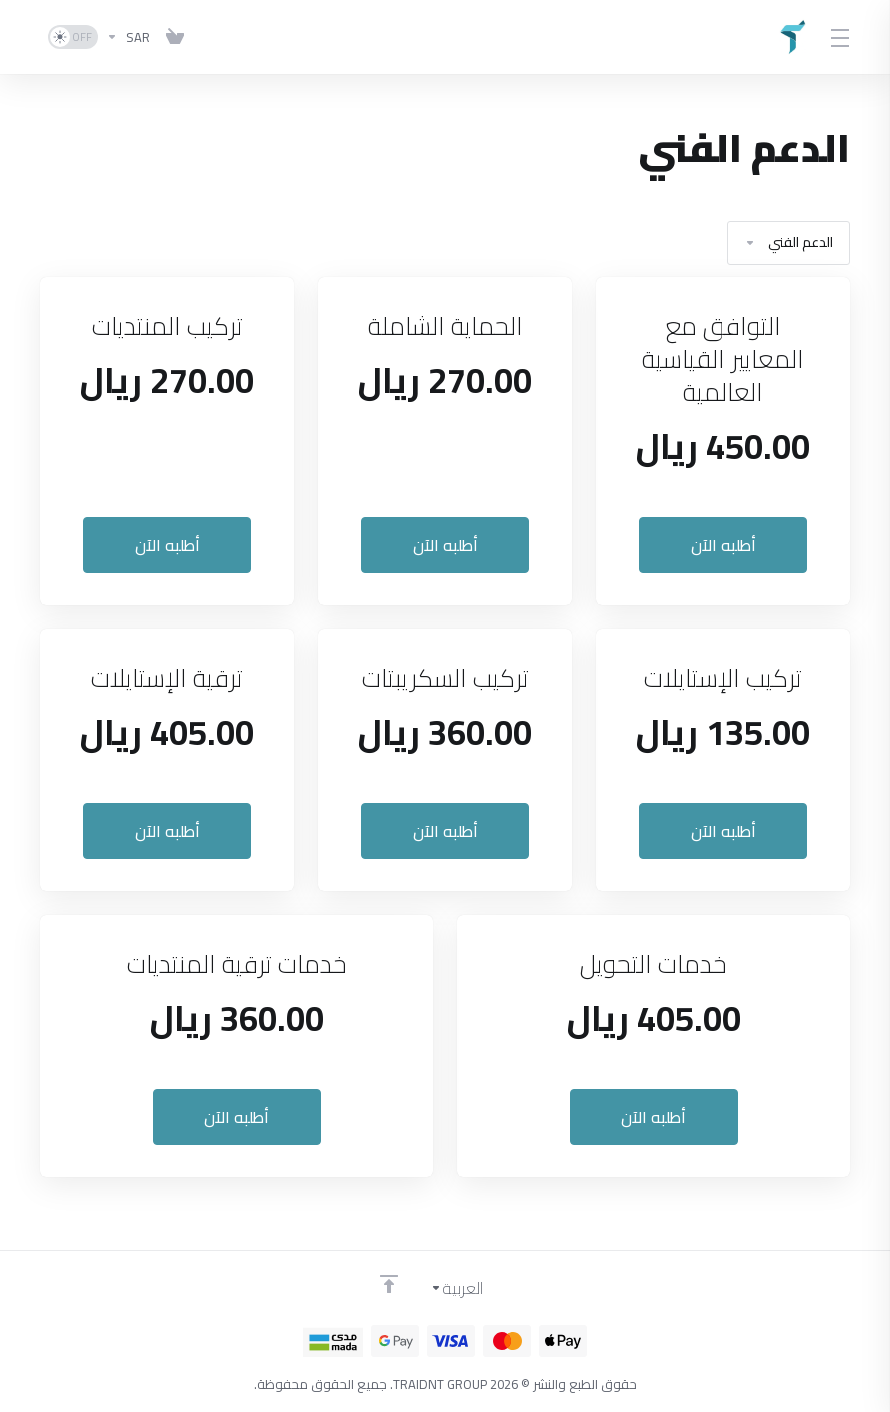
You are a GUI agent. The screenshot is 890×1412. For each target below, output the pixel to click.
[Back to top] (389, 1283)
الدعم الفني (788, 243)
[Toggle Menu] (840, 37)
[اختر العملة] (128, 37)
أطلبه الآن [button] (723, 545)
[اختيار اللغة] (470, 1287)
